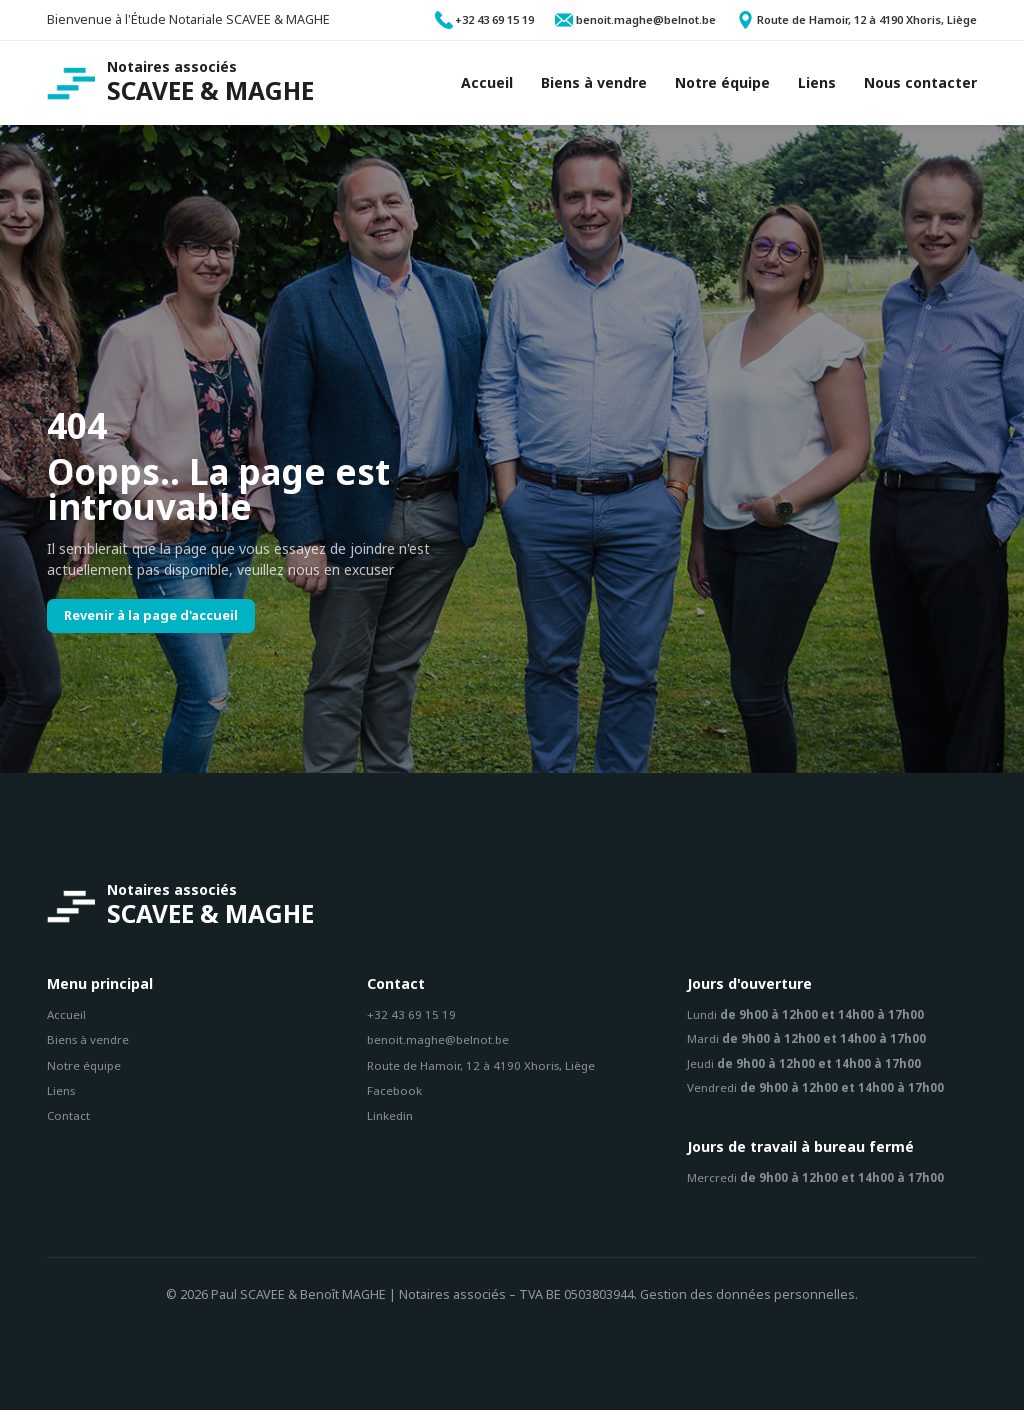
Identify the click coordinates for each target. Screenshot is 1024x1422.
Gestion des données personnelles (747, 1307)
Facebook (396, 1097)
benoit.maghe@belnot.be (444, 1045)
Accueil (68, 1019)
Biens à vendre (92, 1045)
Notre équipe (87, 1071)
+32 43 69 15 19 (411, 1019)
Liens (63, 1097)
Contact (69, 1123)
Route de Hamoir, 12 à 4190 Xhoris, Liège (487, 1071)
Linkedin (392, 1123)
